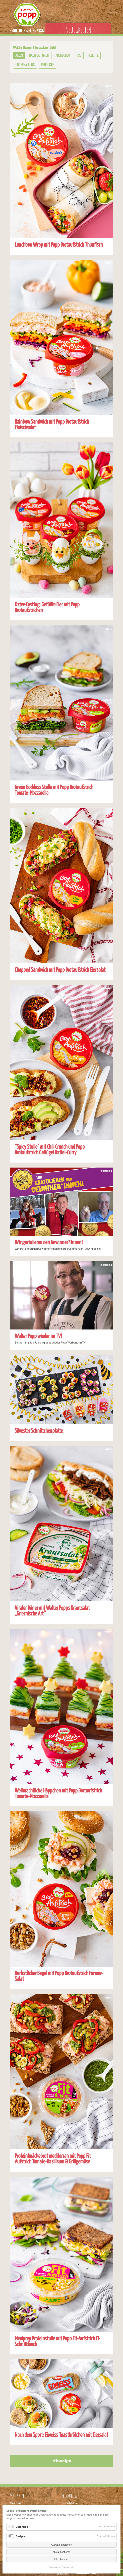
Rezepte (93, 55)
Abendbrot (62, 55)
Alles (19, 55)
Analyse (20, 2536)
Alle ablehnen (61, 2559)
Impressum (54, 2567)
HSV (78, 55)
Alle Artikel (15, 2503)
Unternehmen (106, 1171)
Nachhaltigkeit (39, 55)
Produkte (47, 64)
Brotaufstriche (69, 2503)
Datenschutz (68, 2567)
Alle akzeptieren (62, 2551)
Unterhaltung (25, 64)
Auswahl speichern (61, 2544)
